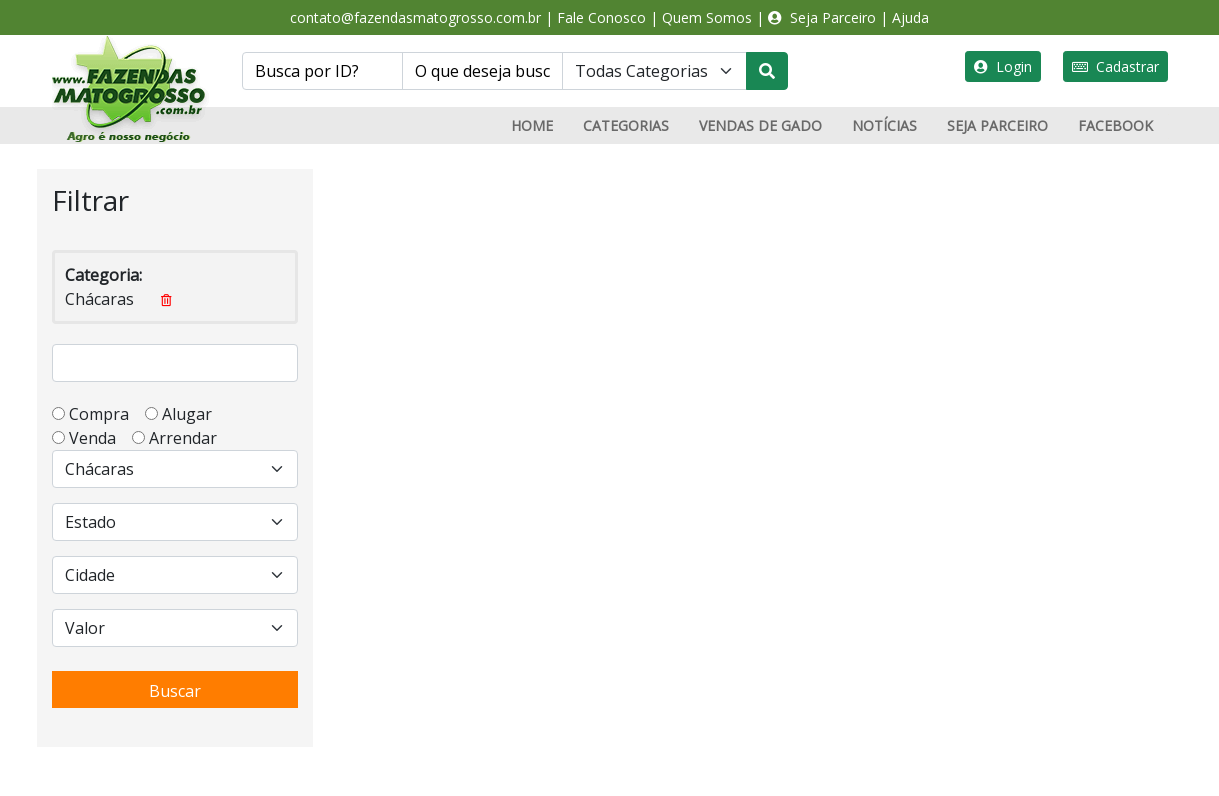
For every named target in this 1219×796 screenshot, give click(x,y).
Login (1003, 66)
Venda (98, 438)
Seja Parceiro (822, 17)
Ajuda (910, 17)
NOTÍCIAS (884, 125)
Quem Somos (707, 17)
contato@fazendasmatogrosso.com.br (415, 17)
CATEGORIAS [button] (626, 125)
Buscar (175, 691)
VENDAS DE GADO (760, 125)
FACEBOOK (1115, 125)
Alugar (193, 414)
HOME (532, 125)
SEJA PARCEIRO (997, 125)
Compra (105, 414)
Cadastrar (1115, 66)
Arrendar (181, 438)
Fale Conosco (601, 17)
